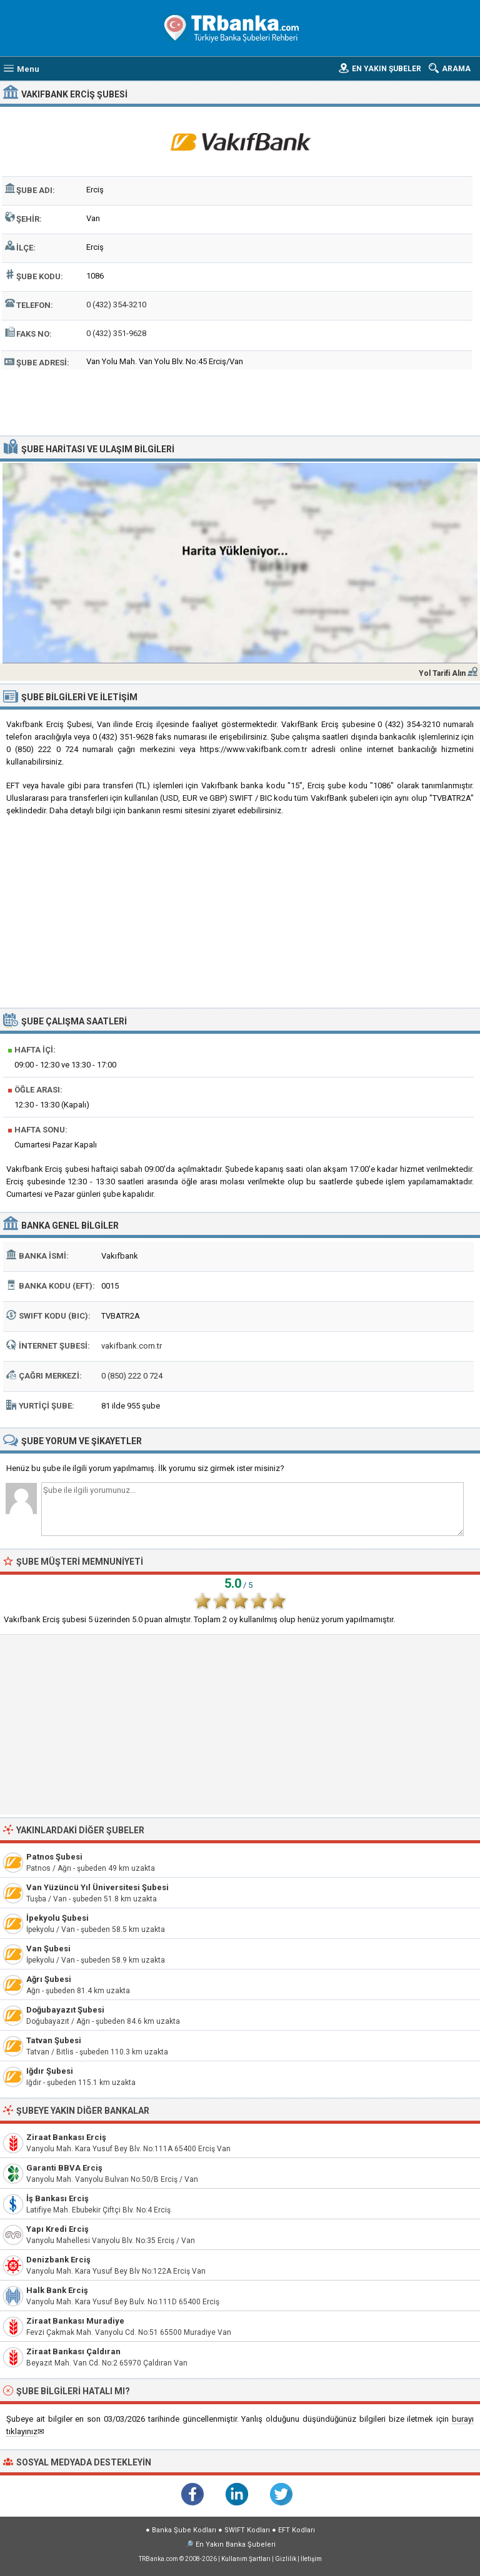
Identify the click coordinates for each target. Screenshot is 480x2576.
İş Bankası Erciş (57, 2198)
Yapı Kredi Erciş (57, 2229)
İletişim (311, 2558)
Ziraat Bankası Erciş (66, 2137)
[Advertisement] (240, 401)
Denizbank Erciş (58, 2259)
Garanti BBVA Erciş (64, 2167)
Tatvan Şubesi (53, 2040)
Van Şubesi (48, 1948)
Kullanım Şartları (246, 2558)
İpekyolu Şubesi (57, 1918)
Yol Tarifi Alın (442, 673)
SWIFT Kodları (247, 2530)
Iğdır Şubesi (49, 2071)
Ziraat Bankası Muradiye (75, 2321)
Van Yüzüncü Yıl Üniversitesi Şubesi (97, 1887)
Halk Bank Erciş (57, 2290)
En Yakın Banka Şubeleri (236, 2544)
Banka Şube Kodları (184, 2530)
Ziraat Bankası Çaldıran (73, 2351)
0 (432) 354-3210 (116, 304)
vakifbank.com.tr (131, 1345)
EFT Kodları (296, 2530)
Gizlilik (285, 2558)
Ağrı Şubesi (48, 1979)
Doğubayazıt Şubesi (65, 2009)
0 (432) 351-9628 (116, 333)
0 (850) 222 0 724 (131, 1375)
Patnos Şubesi (54, 1856)
